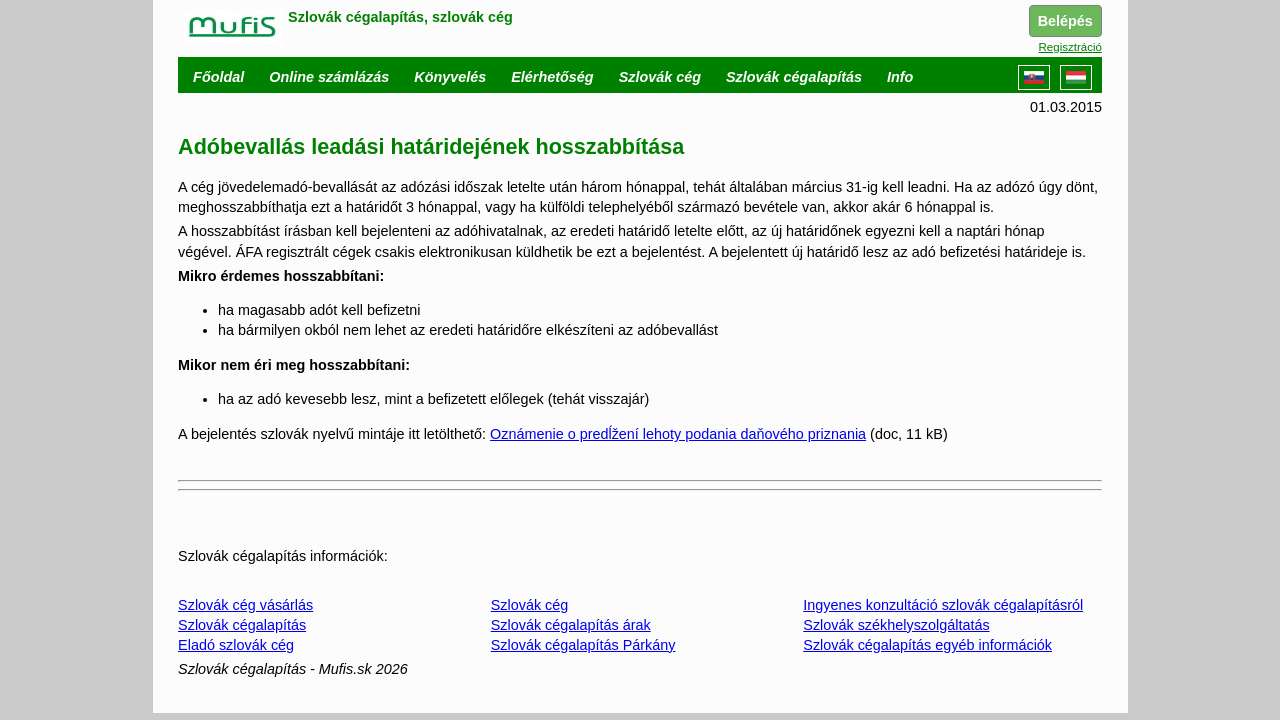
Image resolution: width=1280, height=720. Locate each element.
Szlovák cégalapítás (242, 625)
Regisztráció (1070, 47)
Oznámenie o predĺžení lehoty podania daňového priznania (678, 434)
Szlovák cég (530, 605)
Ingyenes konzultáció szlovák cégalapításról (943, 605)
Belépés (1065, 21)
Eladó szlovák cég (236, 645)
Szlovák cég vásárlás (245, 605)
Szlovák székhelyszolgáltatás (896, 625)
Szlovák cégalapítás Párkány (583, 645)
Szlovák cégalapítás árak (571, 625)
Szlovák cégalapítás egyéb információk (927, 645)
